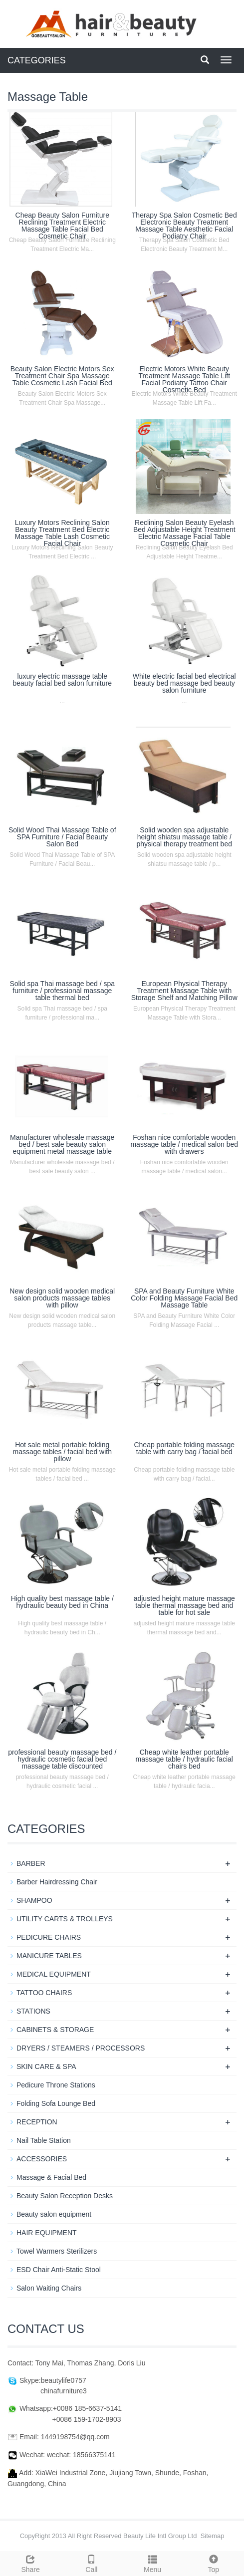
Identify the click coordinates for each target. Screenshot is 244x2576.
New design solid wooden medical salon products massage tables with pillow (62, 1298)
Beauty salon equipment (53, 2214)
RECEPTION (36, 2122)
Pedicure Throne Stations (55, 2085)
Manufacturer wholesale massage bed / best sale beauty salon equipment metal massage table (62, 1144)
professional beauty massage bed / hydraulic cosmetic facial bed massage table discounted (62, 1759)
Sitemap (213, 2536)
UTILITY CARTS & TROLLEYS (64, 1919)
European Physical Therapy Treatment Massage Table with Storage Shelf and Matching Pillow (184, 991)
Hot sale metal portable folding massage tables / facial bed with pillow (62, 1452)
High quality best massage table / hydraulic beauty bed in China (62, 1601)
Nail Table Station (43, 2140)
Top (213, 2563)
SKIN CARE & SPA (46, 2066)
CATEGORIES (36, 60)
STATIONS (33, 2011)
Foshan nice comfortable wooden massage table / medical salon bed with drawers (184, 1144)
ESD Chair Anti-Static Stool (58, 2270)
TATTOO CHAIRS (44, 1993)
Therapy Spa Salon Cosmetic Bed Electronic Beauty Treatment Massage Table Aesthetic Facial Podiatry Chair (184, 225)
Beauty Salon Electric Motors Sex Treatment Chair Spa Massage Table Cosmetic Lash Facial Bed (62, 376)
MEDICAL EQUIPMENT (53, 1974)
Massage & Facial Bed (51, 2177)
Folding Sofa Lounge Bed (55, 2103)
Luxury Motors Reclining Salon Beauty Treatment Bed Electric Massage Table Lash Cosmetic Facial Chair (62, 532)
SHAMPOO (34, 1900)
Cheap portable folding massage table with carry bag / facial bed (184, 1448)
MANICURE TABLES (49, 1956)
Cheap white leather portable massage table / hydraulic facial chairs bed (184, 1759)
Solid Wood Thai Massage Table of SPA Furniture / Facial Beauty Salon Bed (62, 837)
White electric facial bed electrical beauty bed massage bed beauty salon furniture (184, 683)
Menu (152, 2563)
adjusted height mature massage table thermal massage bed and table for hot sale (184, 1605)
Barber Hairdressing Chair (56, 1882)
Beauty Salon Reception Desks (64, 2196)
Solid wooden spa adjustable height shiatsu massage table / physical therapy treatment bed (184, 837)
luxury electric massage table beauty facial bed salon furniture (62, 679)
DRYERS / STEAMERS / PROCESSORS (80, 2048)
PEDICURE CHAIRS (48, 1937)
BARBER (30, 1863)
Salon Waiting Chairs (48, 2288)
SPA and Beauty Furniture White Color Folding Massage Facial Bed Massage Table (184, 1298)
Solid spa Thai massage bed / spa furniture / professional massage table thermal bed (62, 991)
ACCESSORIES (41, 2159)
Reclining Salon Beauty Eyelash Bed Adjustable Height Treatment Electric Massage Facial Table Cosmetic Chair (184, 532)
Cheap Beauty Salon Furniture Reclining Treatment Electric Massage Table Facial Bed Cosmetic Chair (62, 225)
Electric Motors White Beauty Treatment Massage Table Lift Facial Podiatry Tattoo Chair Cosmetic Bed (184, 379)
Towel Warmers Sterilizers (56, 2251)
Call (91, 2563)
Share (30, 2563)
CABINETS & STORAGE (55, 2030)
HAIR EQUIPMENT (46, 2233)
